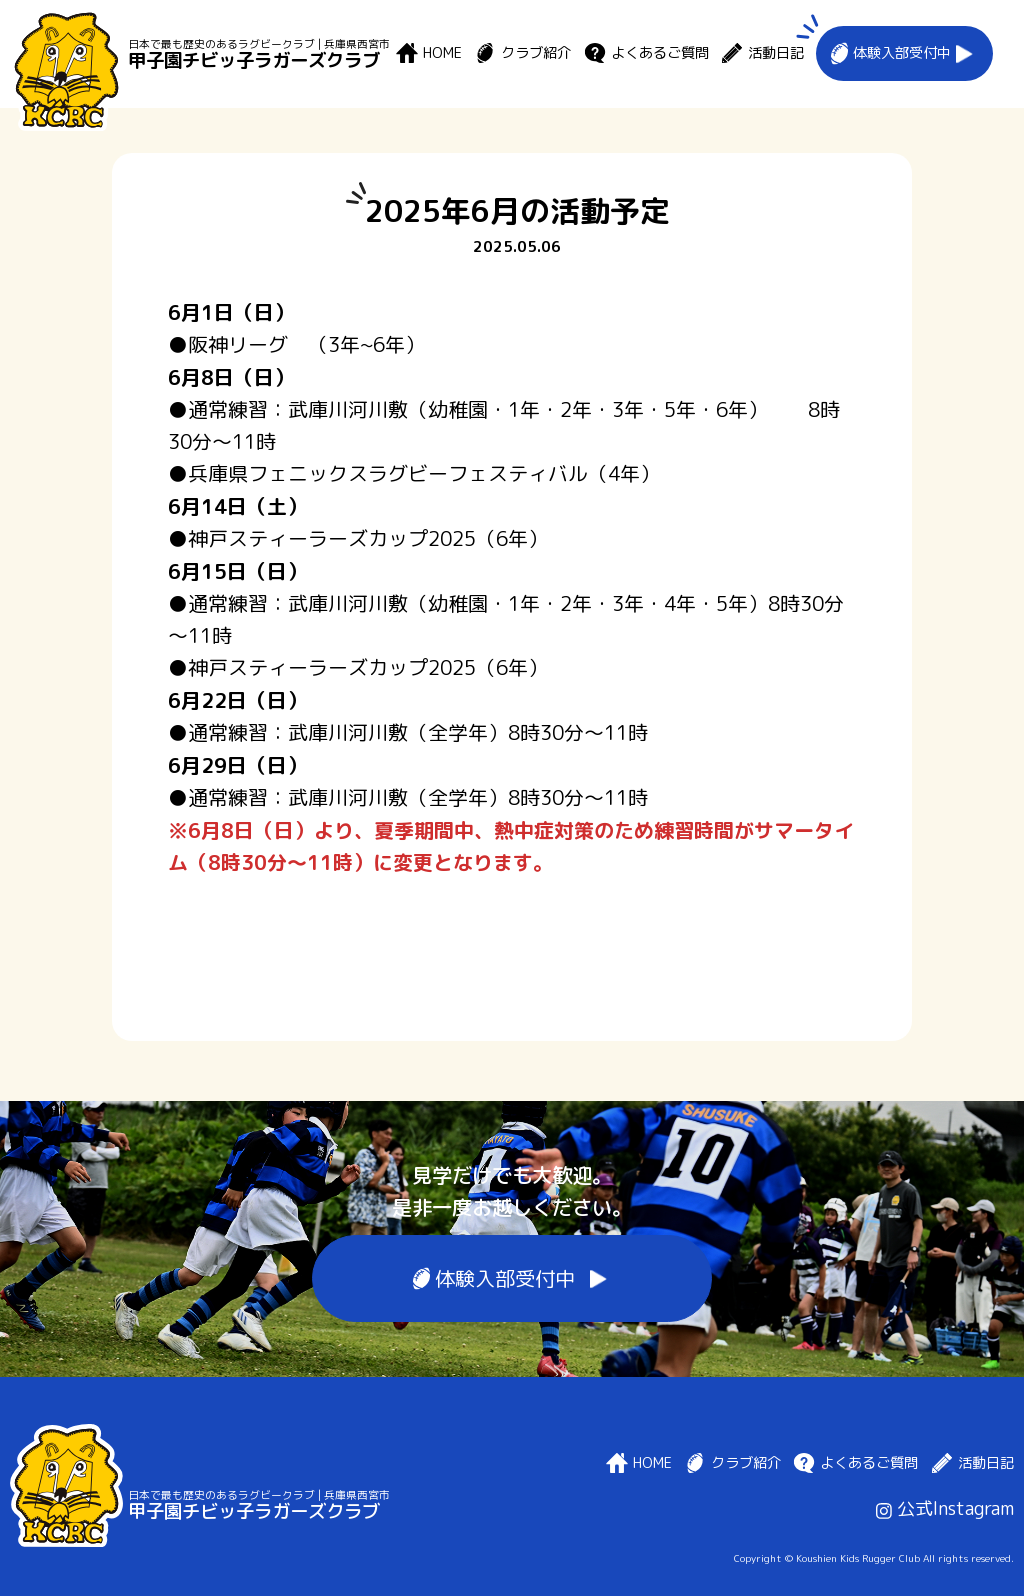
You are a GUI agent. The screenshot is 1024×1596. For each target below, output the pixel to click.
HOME (442, 53)
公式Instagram (945, 1508)
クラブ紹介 (536, 53)
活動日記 (776, 53)
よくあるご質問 (660, 53)
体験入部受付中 (902, 53)
